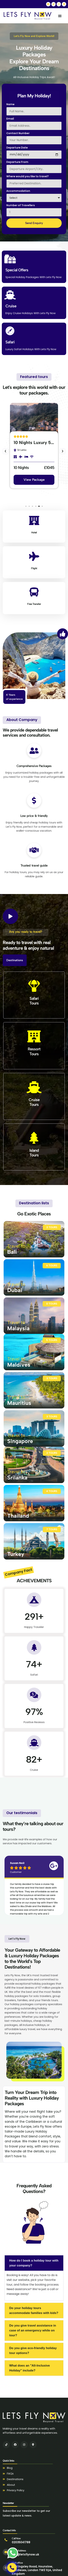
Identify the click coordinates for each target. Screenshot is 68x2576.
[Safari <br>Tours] (34, 986)
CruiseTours (34, 1102)
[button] (5, 451)
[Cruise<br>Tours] (34, 1087)
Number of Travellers (20, 205)
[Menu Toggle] (60, 16)
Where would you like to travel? (27, 176)
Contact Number (18, 133)
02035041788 (21, 2542)
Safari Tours (34, 1000)
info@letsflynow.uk (25, 2554)
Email (10, 118)
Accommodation (18, 191)
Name (10, 104)
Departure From (17, 162)
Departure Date (17, 147)
